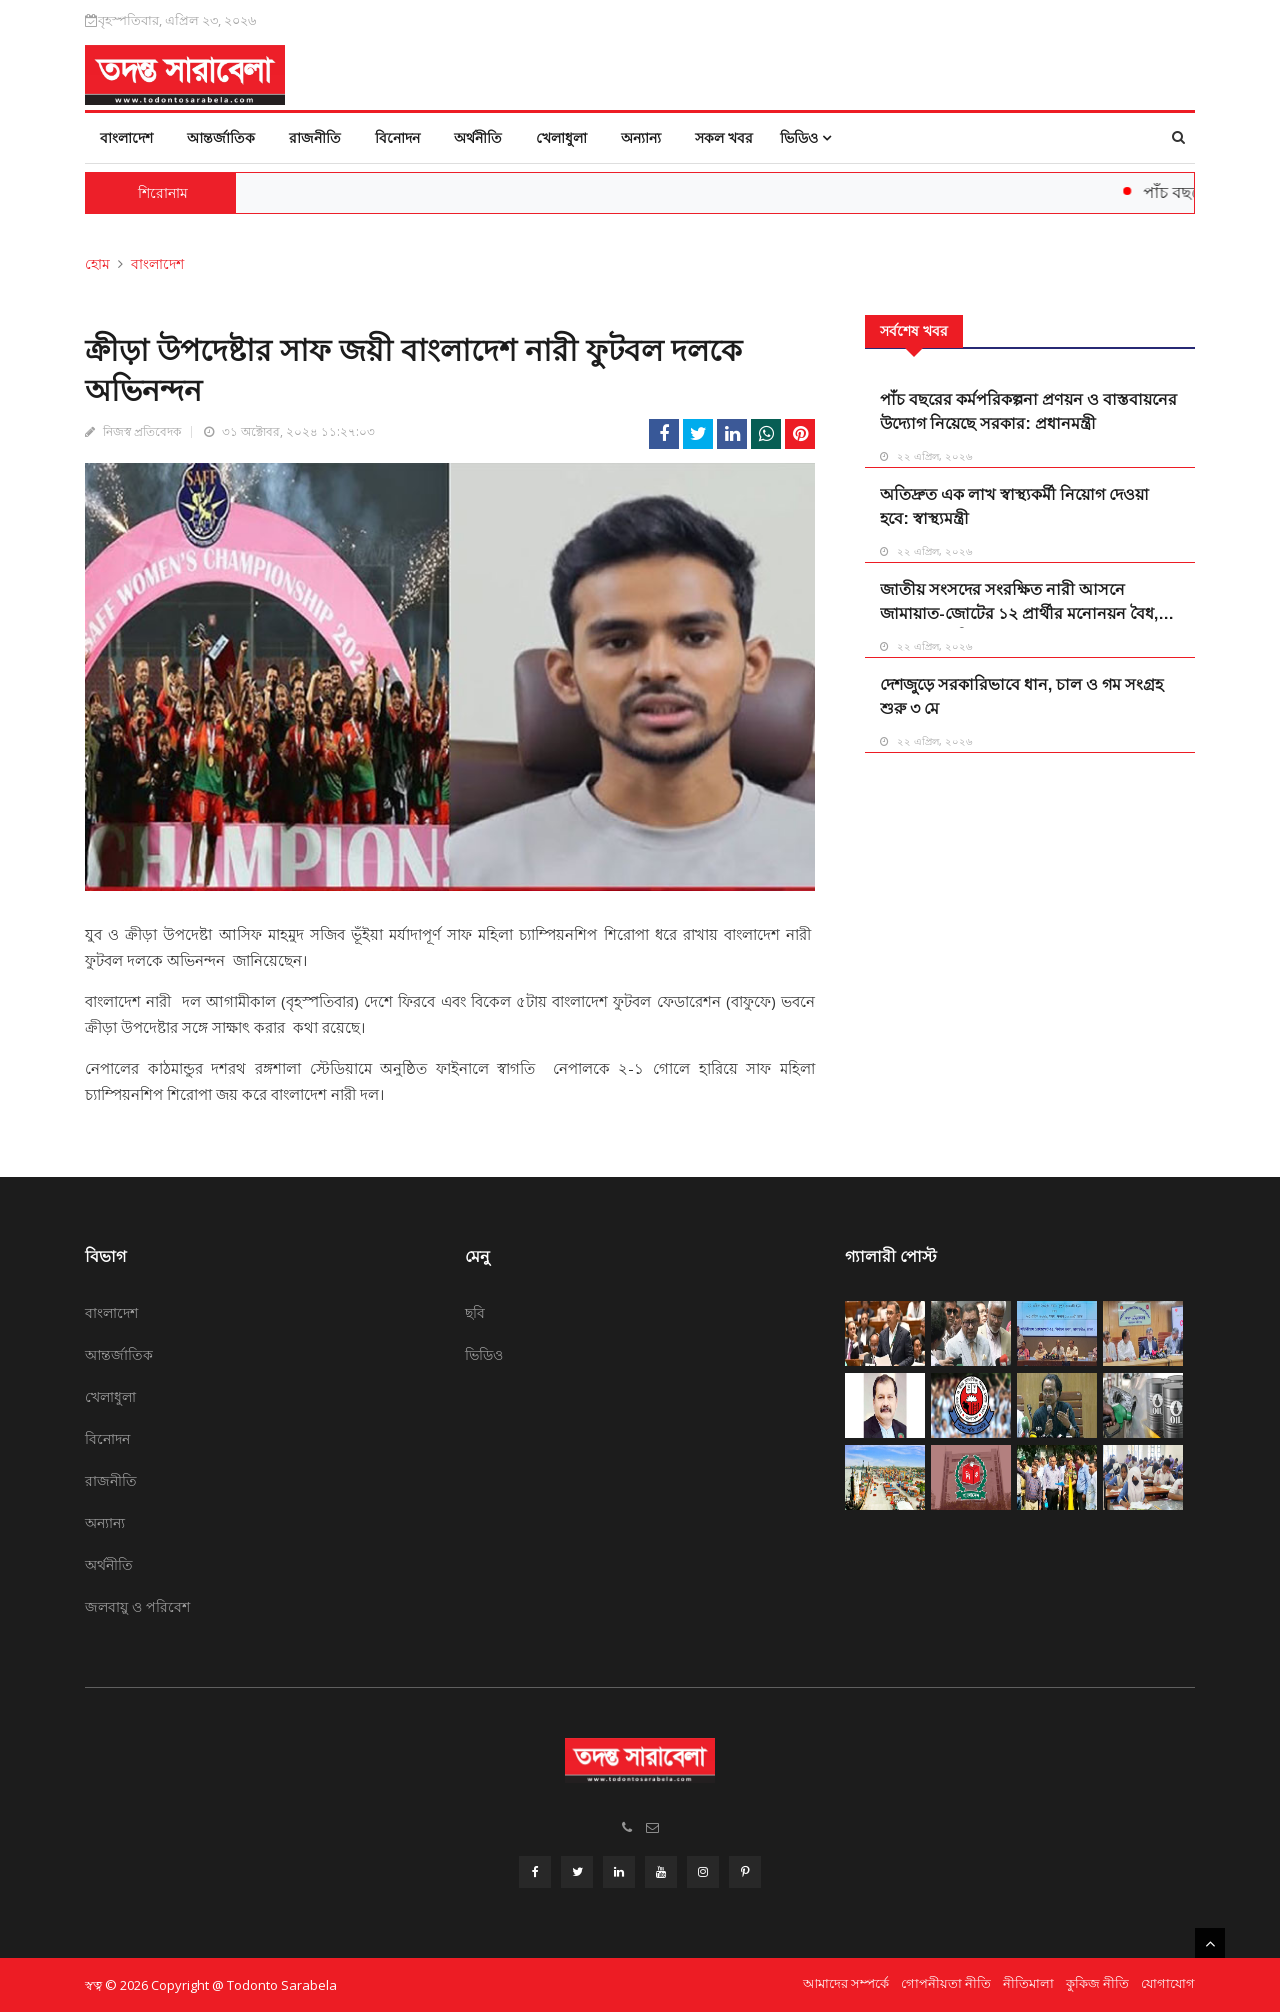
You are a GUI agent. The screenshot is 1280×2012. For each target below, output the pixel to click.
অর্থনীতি (478, 137)
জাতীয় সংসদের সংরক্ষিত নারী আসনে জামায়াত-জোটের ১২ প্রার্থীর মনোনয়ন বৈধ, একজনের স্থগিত (1019, 613)
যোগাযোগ (1168, 1983)
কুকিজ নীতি (1097, 1983)
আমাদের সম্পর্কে (846, 1983)
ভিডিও (805, 137)
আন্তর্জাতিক (221, 137)
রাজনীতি (315, 137)
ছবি (475, 1312)
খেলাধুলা (561, 137)
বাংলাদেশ (126, 137)
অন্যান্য (641, 137)
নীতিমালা (1028, 1983)
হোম (97, 263)
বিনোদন (397, 137)
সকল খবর (724, 137)
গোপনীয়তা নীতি (946, 1983)
